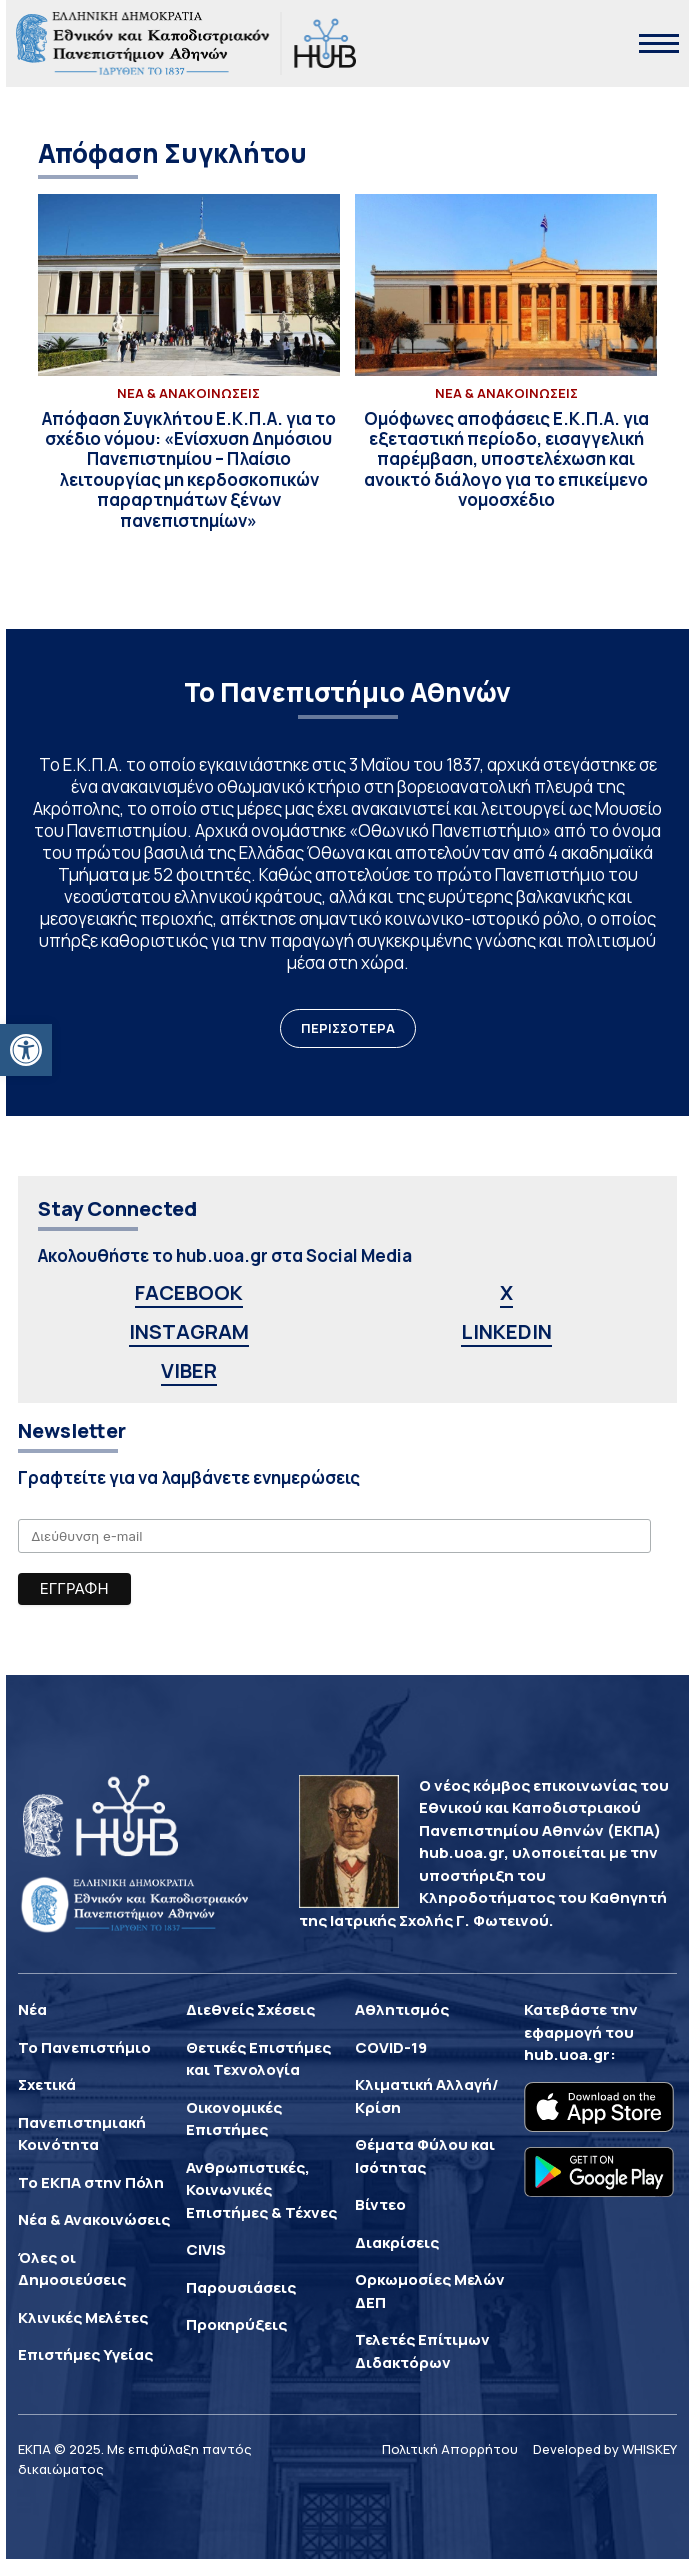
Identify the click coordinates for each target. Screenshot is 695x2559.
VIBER (189, 1370)
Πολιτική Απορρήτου (450, 2449)
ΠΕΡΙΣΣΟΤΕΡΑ (348, 1028)
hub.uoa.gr (567, 2054)
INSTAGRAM (189, 1331)
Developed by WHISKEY (605, 2449)
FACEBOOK (189, 1292)
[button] (26, 1050)
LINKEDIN (506, 1331)
